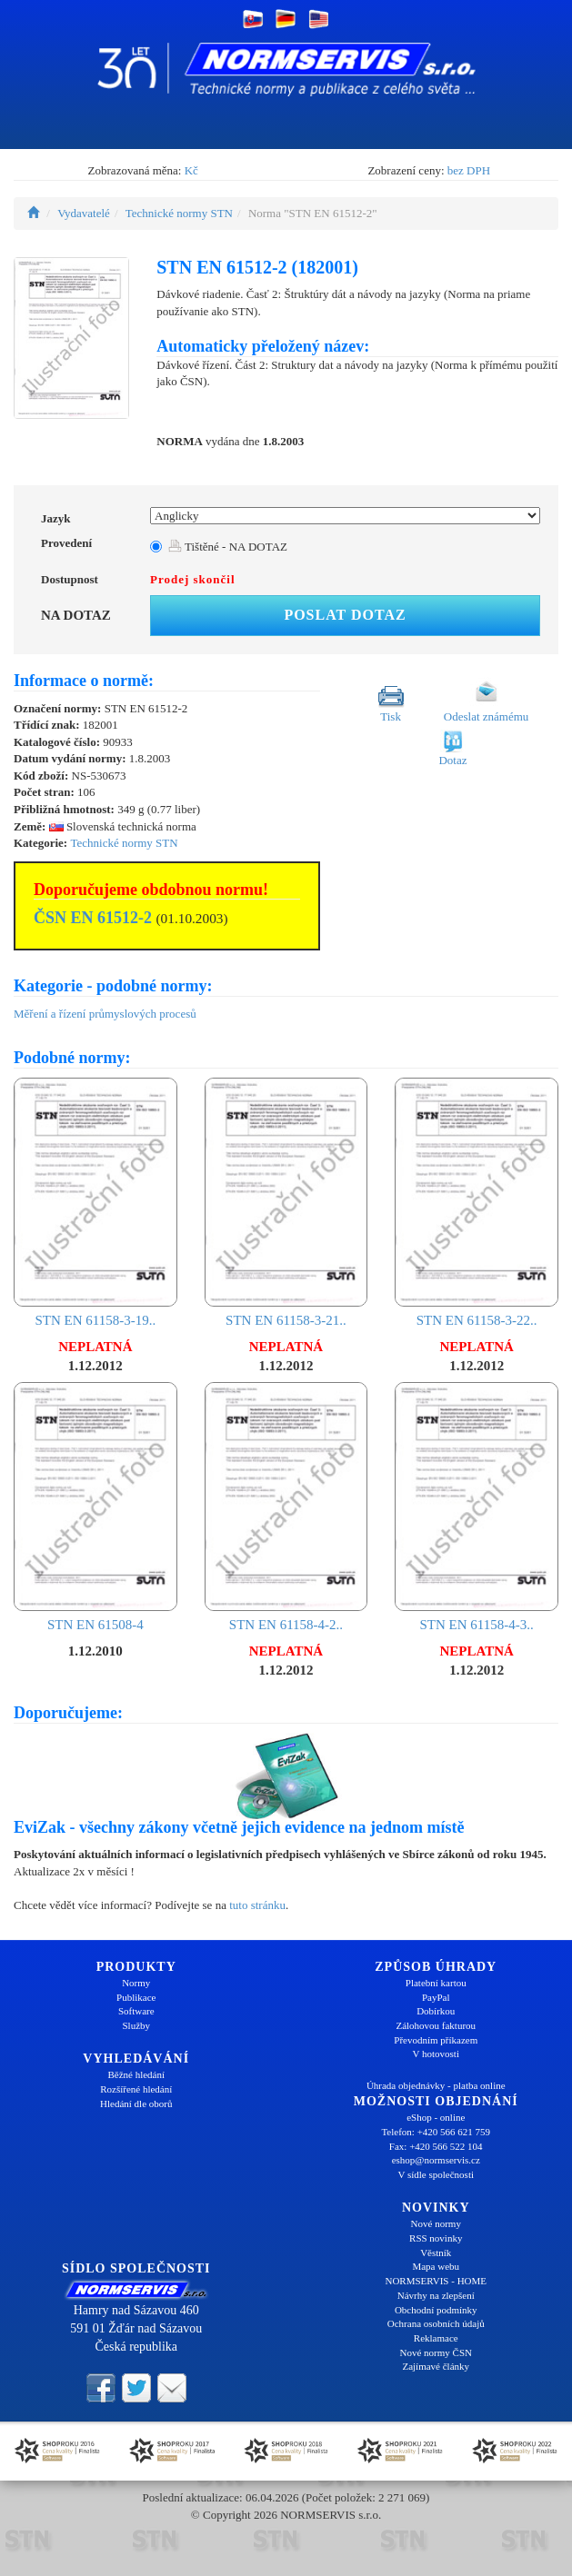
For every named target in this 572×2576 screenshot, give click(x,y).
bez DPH (468, 170)
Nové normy (436, 2223)
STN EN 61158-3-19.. (95, 1203)
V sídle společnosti (435, 2174)
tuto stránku (257, 1905)
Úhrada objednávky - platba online (436, 2085)
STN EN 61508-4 (95, 1507)
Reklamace (436, 2337)
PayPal (436, 1997)
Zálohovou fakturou (436, 2025)
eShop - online (435, 2117)
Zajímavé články (435, 2366)
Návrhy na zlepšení (436, 2295)
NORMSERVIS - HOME (436, 2280)
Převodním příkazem (435, 2039)
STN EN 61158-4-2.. (286, 1507)
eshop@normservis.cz (436, 2159)
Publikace (136, 1997)
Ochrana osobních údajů (436, 2323)
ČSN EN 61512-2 (93, 918)
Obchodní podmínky (436, 2309)
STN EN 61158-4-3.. (476, 1507)
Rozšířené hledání (136, 2089)
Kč (191, 170)
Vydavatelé (83, 213)
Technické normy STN (179, 213)
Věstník (435, 2252)
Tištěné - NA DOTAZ (227, 546)
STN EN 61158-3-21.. (286, 1203)
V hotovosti (436, 2053)
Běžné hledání (136, 2074)
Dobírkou (435, 2010)
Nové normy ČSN (436, 2352)
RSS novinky (435, 2238)
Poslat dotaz (345, 614)
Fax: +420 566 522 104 (436, 2146)
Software (136, 2010)
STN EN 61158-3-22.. (476, 1203)
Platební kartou (436, 1982)
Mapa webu (435, 2266)
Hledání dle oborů (136, 2103)
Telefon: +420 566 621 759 (435, 2131)
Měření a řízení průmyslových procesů (105, 1013)
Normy (136, 1982)
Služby (136, 2025)
